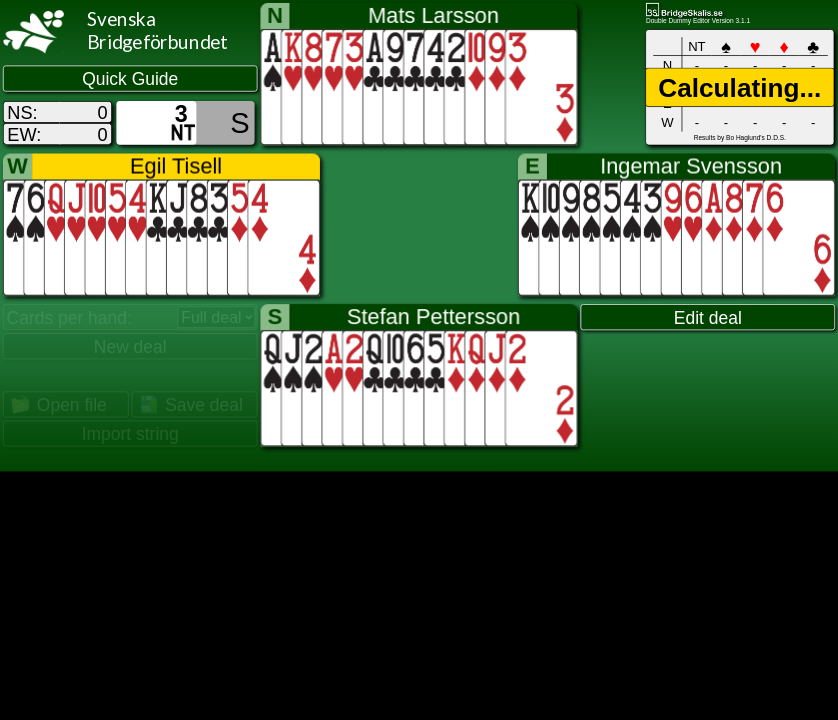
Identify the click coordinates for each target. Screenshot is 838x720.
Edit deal (708, 318)
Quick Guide (130, 79)
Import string (130, 434)
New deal (130, 347)
